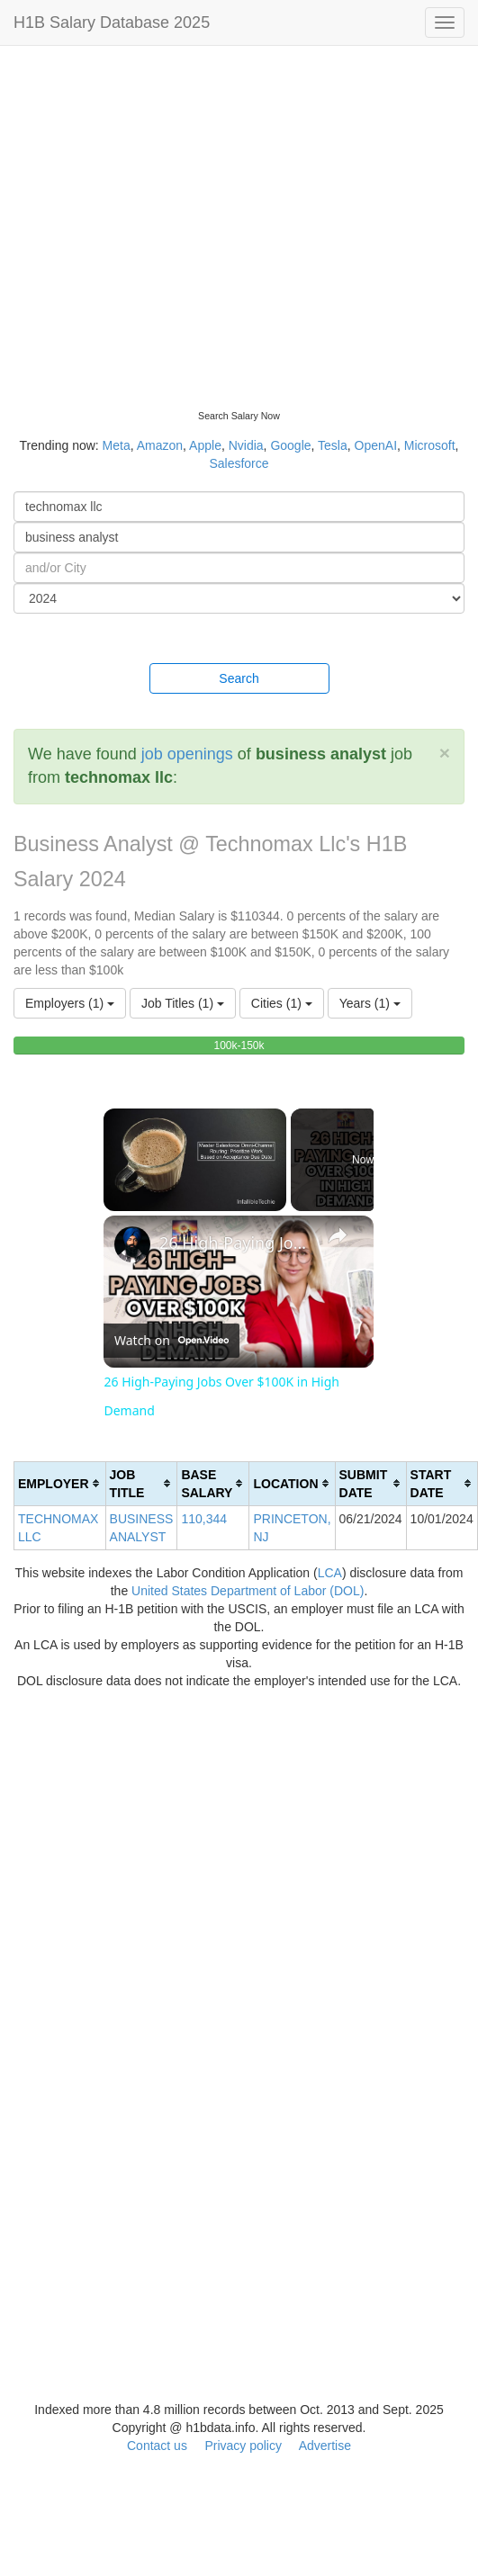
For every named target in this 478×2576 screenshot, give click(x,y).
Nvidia (246, 445)
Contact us (157, 2445)
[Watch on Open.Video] (171, 1341)
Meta (117, 445)
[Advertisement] (169, 222)
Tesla (332, 445)
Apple (205, 445)
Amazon (160, 445)
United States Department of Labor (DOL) (247, 1591)
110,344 (204, 1519)
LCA (330, 1573)
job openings (187, 754)
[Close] (444, 752)
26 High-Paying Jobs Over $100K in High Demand (235, 1242)
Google (290, 445)
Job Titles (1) (182, 1003)
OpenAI (376, 445)
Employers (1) (69, 1003)
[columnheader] (60, 1483)
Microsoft (429, 445)
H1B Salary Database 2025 (112, 22)
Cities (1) (281, 1003)
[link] (132, 1244)
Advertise (325, 2445)
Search (238, 678)
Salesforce (238, 463)
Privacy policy (243, 2445)
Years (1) (370, 1003)
